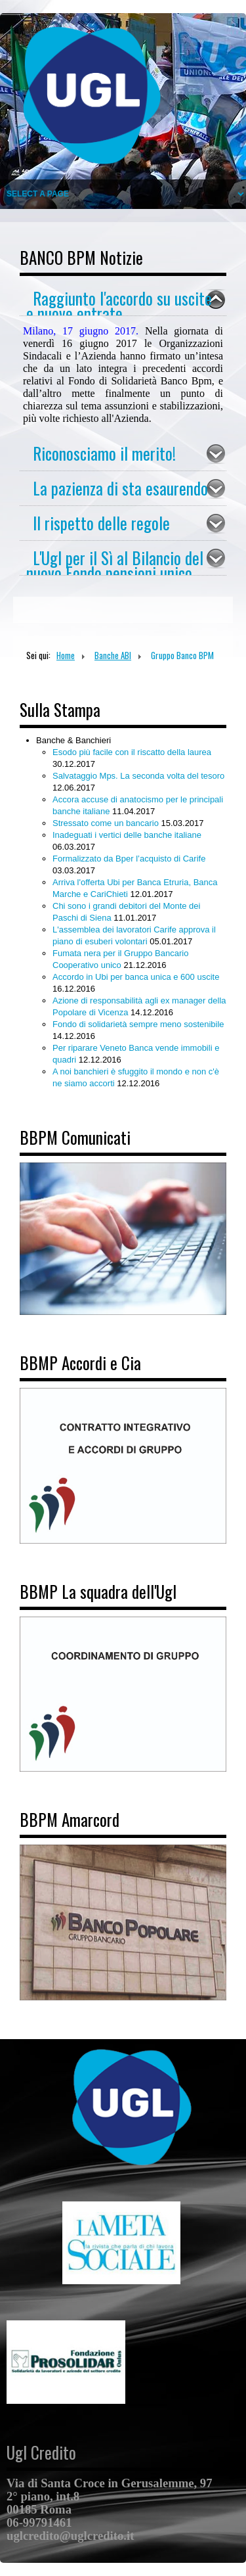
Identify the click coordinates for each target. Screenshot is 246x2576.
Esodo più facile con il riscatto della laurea (131, 752)
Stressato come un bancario (106, 823)
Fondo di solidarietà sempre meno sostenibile (138, 1024)
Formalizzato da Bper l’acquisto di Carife (128, 858)
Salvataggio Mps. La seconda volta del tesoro (138, 776)
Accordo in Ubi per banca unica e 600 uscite (135, 977)
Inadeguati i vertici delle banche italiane (126, 835)
